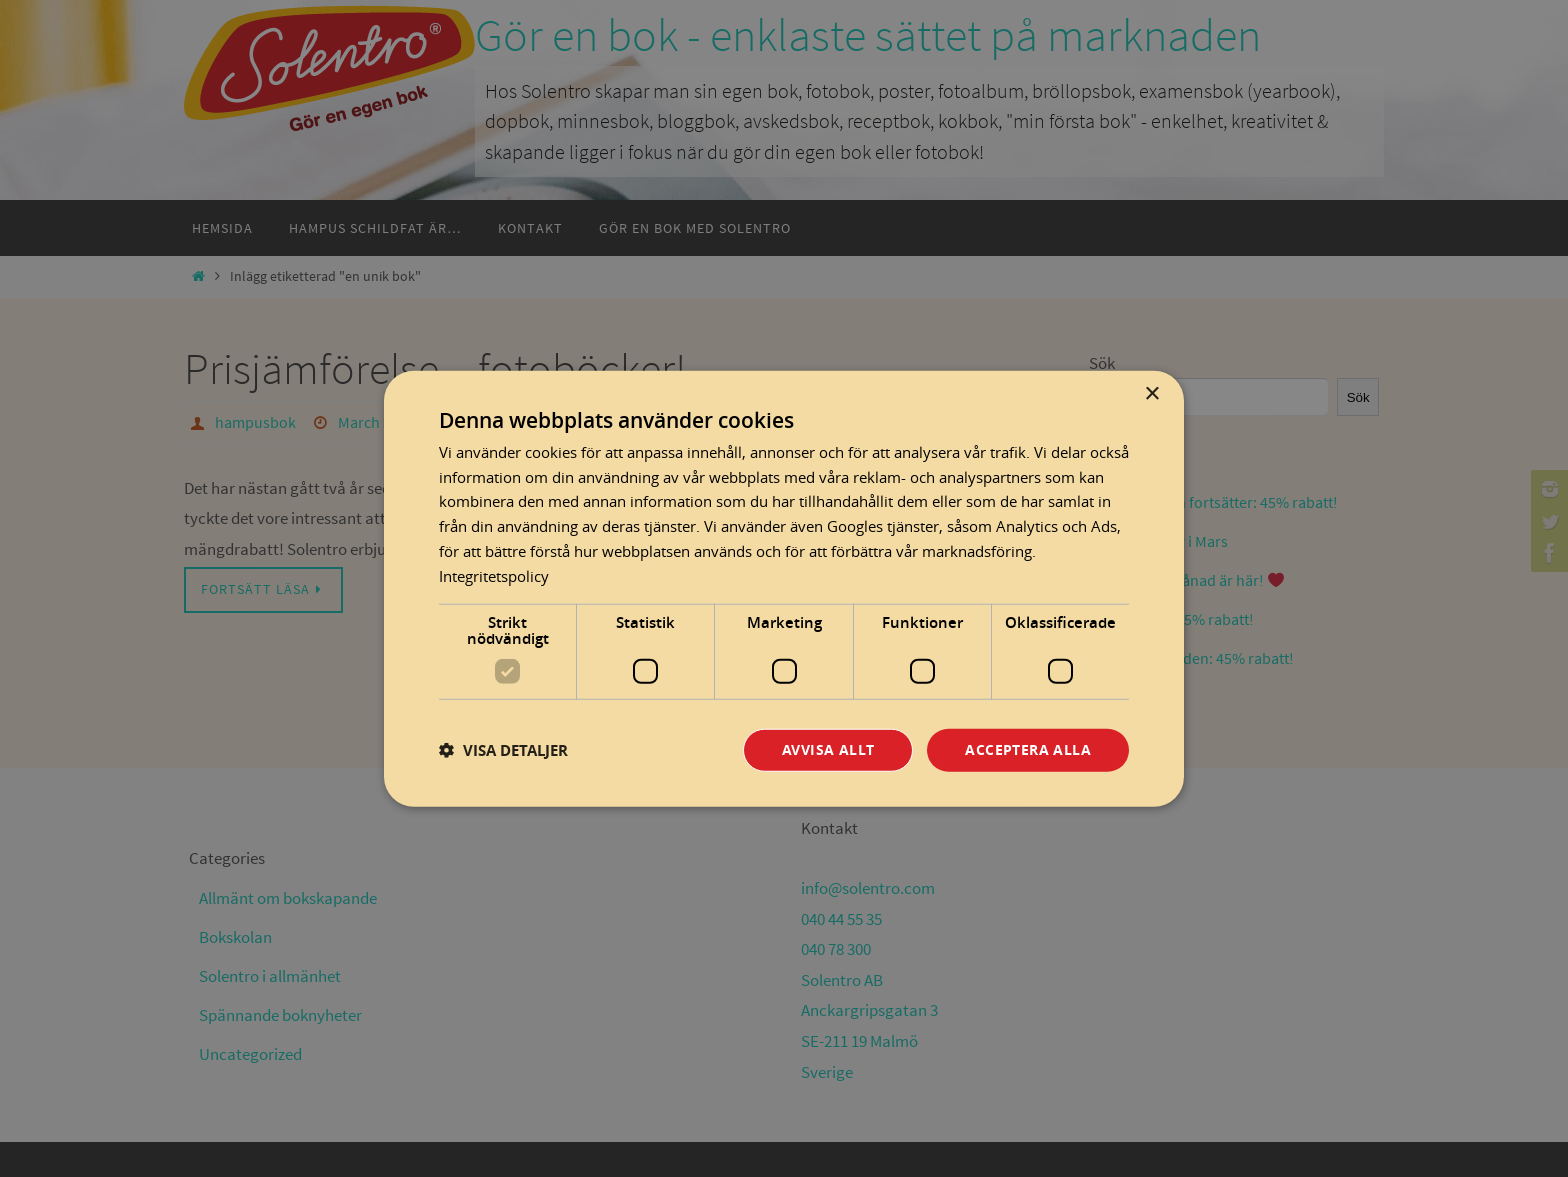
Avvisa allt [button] (828, 749)
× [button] (1151, 393)
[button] (503, 749)
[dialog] (784, 589)
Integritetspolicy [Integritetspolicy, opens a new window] (494, 575)
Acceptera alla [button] (1028, 749)
